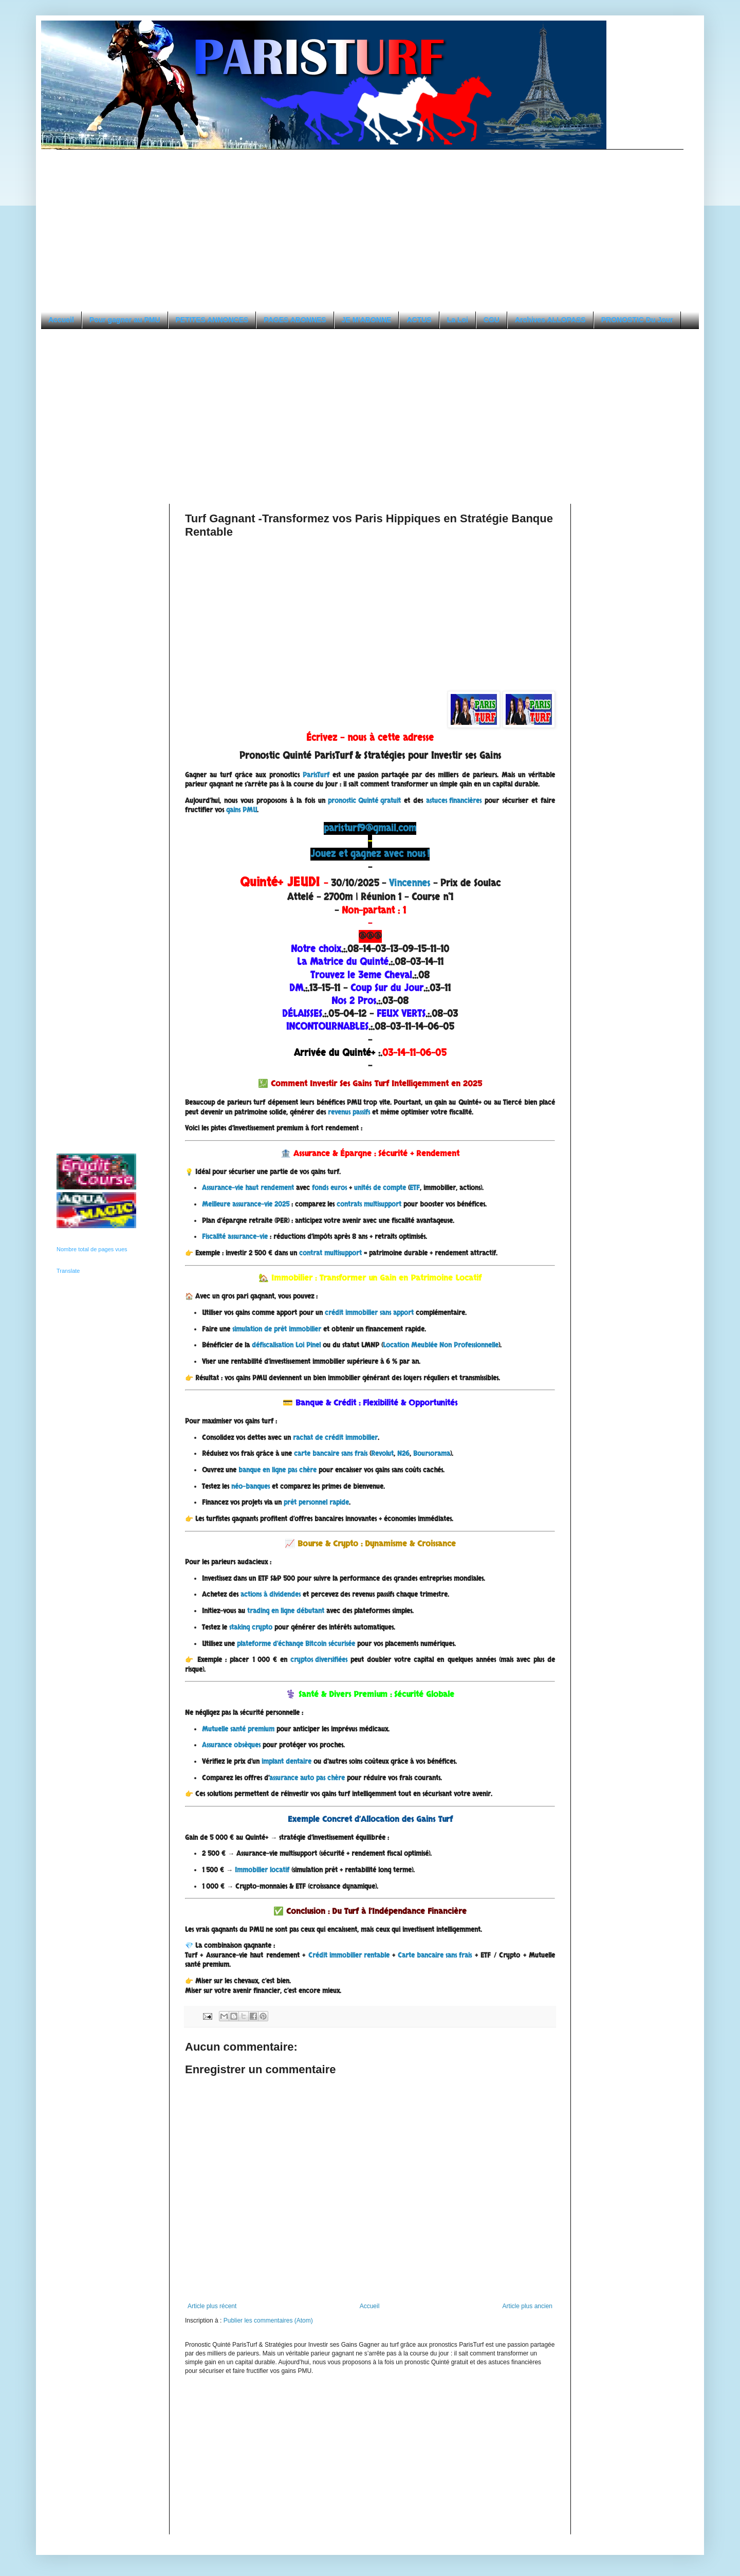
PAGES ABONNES (295, 320)
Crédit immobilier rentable (349, 1955)
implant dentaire (286, 1761)
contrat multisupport (330, 1253)
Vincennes (409, 883)
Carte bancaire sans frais (435, 1955)
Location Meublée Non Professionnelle (440, 1345)
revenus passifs (349, 1112)
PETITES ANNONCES (212, 320)
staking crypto (250, 1627)
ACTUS (418, 320)
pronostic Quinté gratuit (364, 801)
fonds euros (329, 1188)
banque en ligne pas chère (277, 1470)
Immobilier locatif (262, 1870)
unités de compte (380, 1188)
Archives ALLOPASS (550, 320)
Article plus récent (212, 2306)
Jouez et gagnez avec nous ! (370, 854)
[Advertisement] (143, 222)
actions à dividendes (270, 1594)
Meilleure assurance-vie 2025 (245, 1204)
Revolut (382, 1453)
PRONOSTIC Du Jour (637, 320)
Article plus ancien (527, 2306)
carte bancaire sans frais (330, 1453)
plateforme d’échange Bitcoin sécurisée (296, 1644)
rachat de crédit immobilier (335, 1437)
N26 (403, 1453)
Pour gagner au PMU (124, 320)
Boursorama (431, 1453)
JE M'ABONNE (367, 320)
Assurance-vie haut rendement (248, 1188)
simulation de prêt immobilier (276, 1329)
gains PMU (241, 810)
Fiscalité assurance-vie (235, 1236)
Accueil (61, 320)
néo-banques (250, 1486)
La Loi (457, 320)
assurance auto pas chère (307, 1778)
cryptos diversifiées (318, 1660)
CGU (491, 320)
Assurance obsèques (231, 1745)
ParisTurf (316, 775)
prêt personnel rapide (316, 1502)
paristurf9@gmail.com (370, 828)
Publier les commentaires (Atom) (268, 2320)
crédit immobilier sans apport (369, 1313)
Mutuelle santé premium (238, 1729)
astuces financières (454, 801)
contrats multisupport (369, 1204)
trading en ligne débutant (285, 1611)
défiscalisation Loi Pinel (286, 1345)
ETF (415, 1188)
